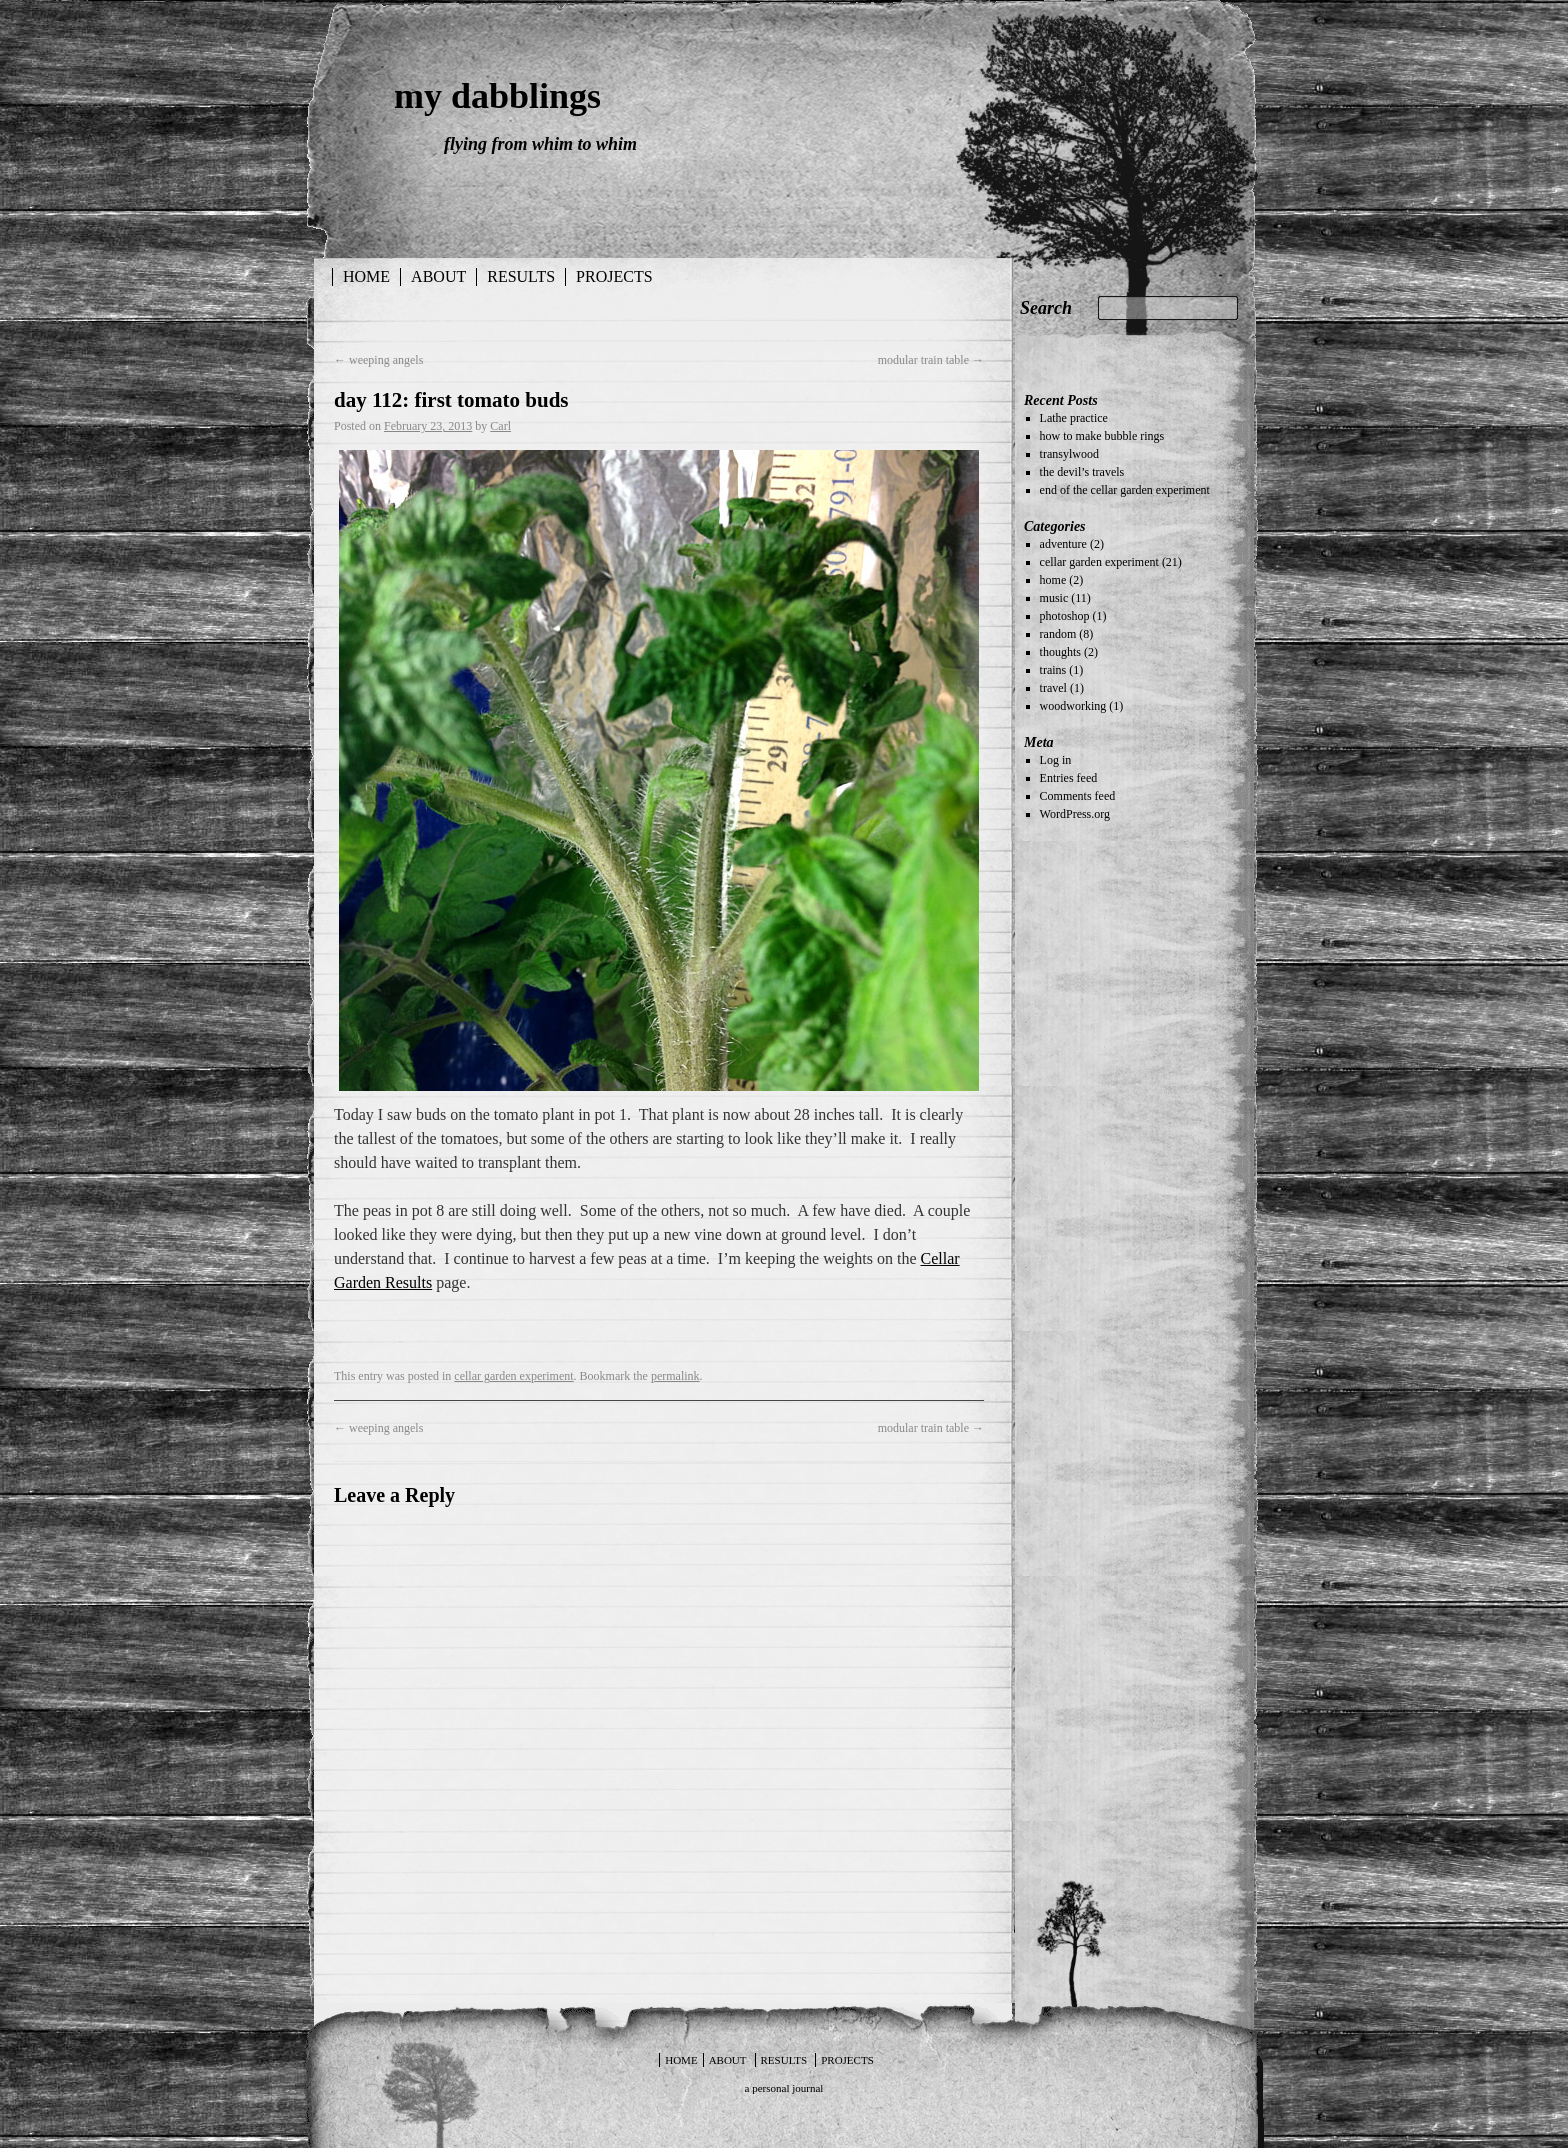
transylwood (1069, 454)
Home (366, 276)
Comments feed (1078, 796)
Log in (1056, 760)
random (1058, 634)
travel (1053, 688)
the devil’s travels (1082, 472)
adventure (1063, 544)
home (1053, 580)
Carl (500, 426)
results (521, 276)
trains (1053, 670)
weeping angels (378, 360)
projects (614, 276)
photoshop (1065, 616)
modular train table (931, 360)
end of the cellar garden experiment (1125, 490)
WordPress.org (1075, 814)
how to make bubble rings (1102, 436)
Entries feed (1069, 778)
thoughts (1060, 652)
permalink (675, 1376)
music (1054, 598)
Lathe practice (1074, 418)
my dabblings (497, 96)
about (438, 276)
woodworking (1073, 706)
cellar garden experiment (513, 1376)
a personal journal (784, 2088)
